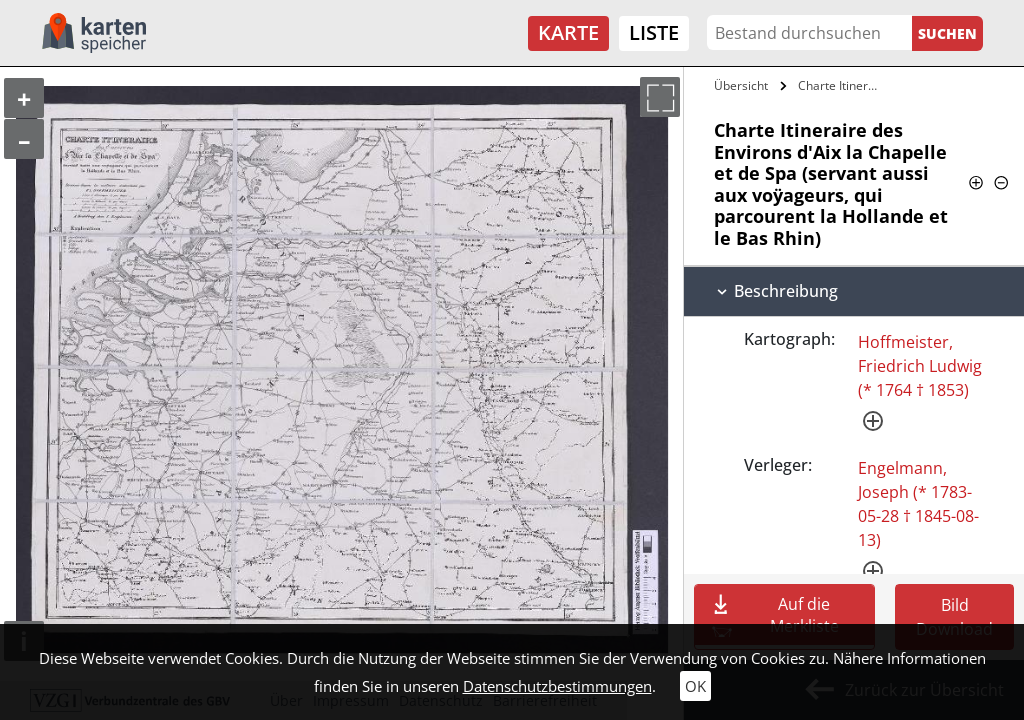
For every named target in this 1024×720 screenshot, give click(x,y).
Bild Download (954, 617)
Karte (568, 32)
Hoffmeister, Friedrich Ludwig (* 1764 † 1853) (920, 366)
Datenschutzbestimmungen (557, 686)
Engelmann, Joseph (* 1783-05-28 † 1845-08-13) (918, 504)
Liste (654, 32)
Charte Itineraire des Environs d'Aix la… (843, 85)
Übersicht (741, 85)
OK (695, 686)
